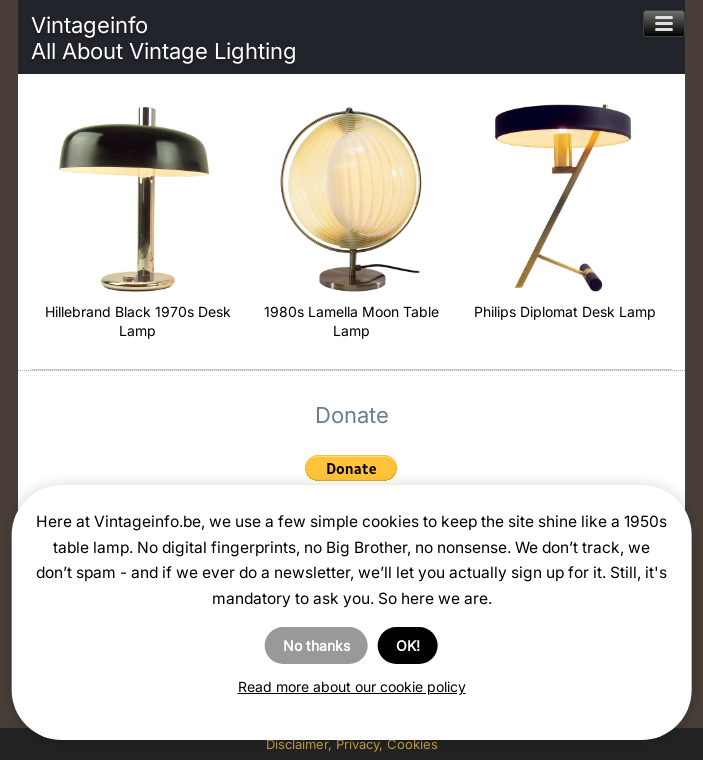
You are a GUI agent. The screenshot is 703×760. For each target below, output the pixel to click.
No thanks (316, 645)
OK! (408, 645)
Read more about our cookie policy (352, 686)
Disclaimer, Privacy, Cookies (352, 744)
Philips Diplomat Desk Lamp (565, 311)
